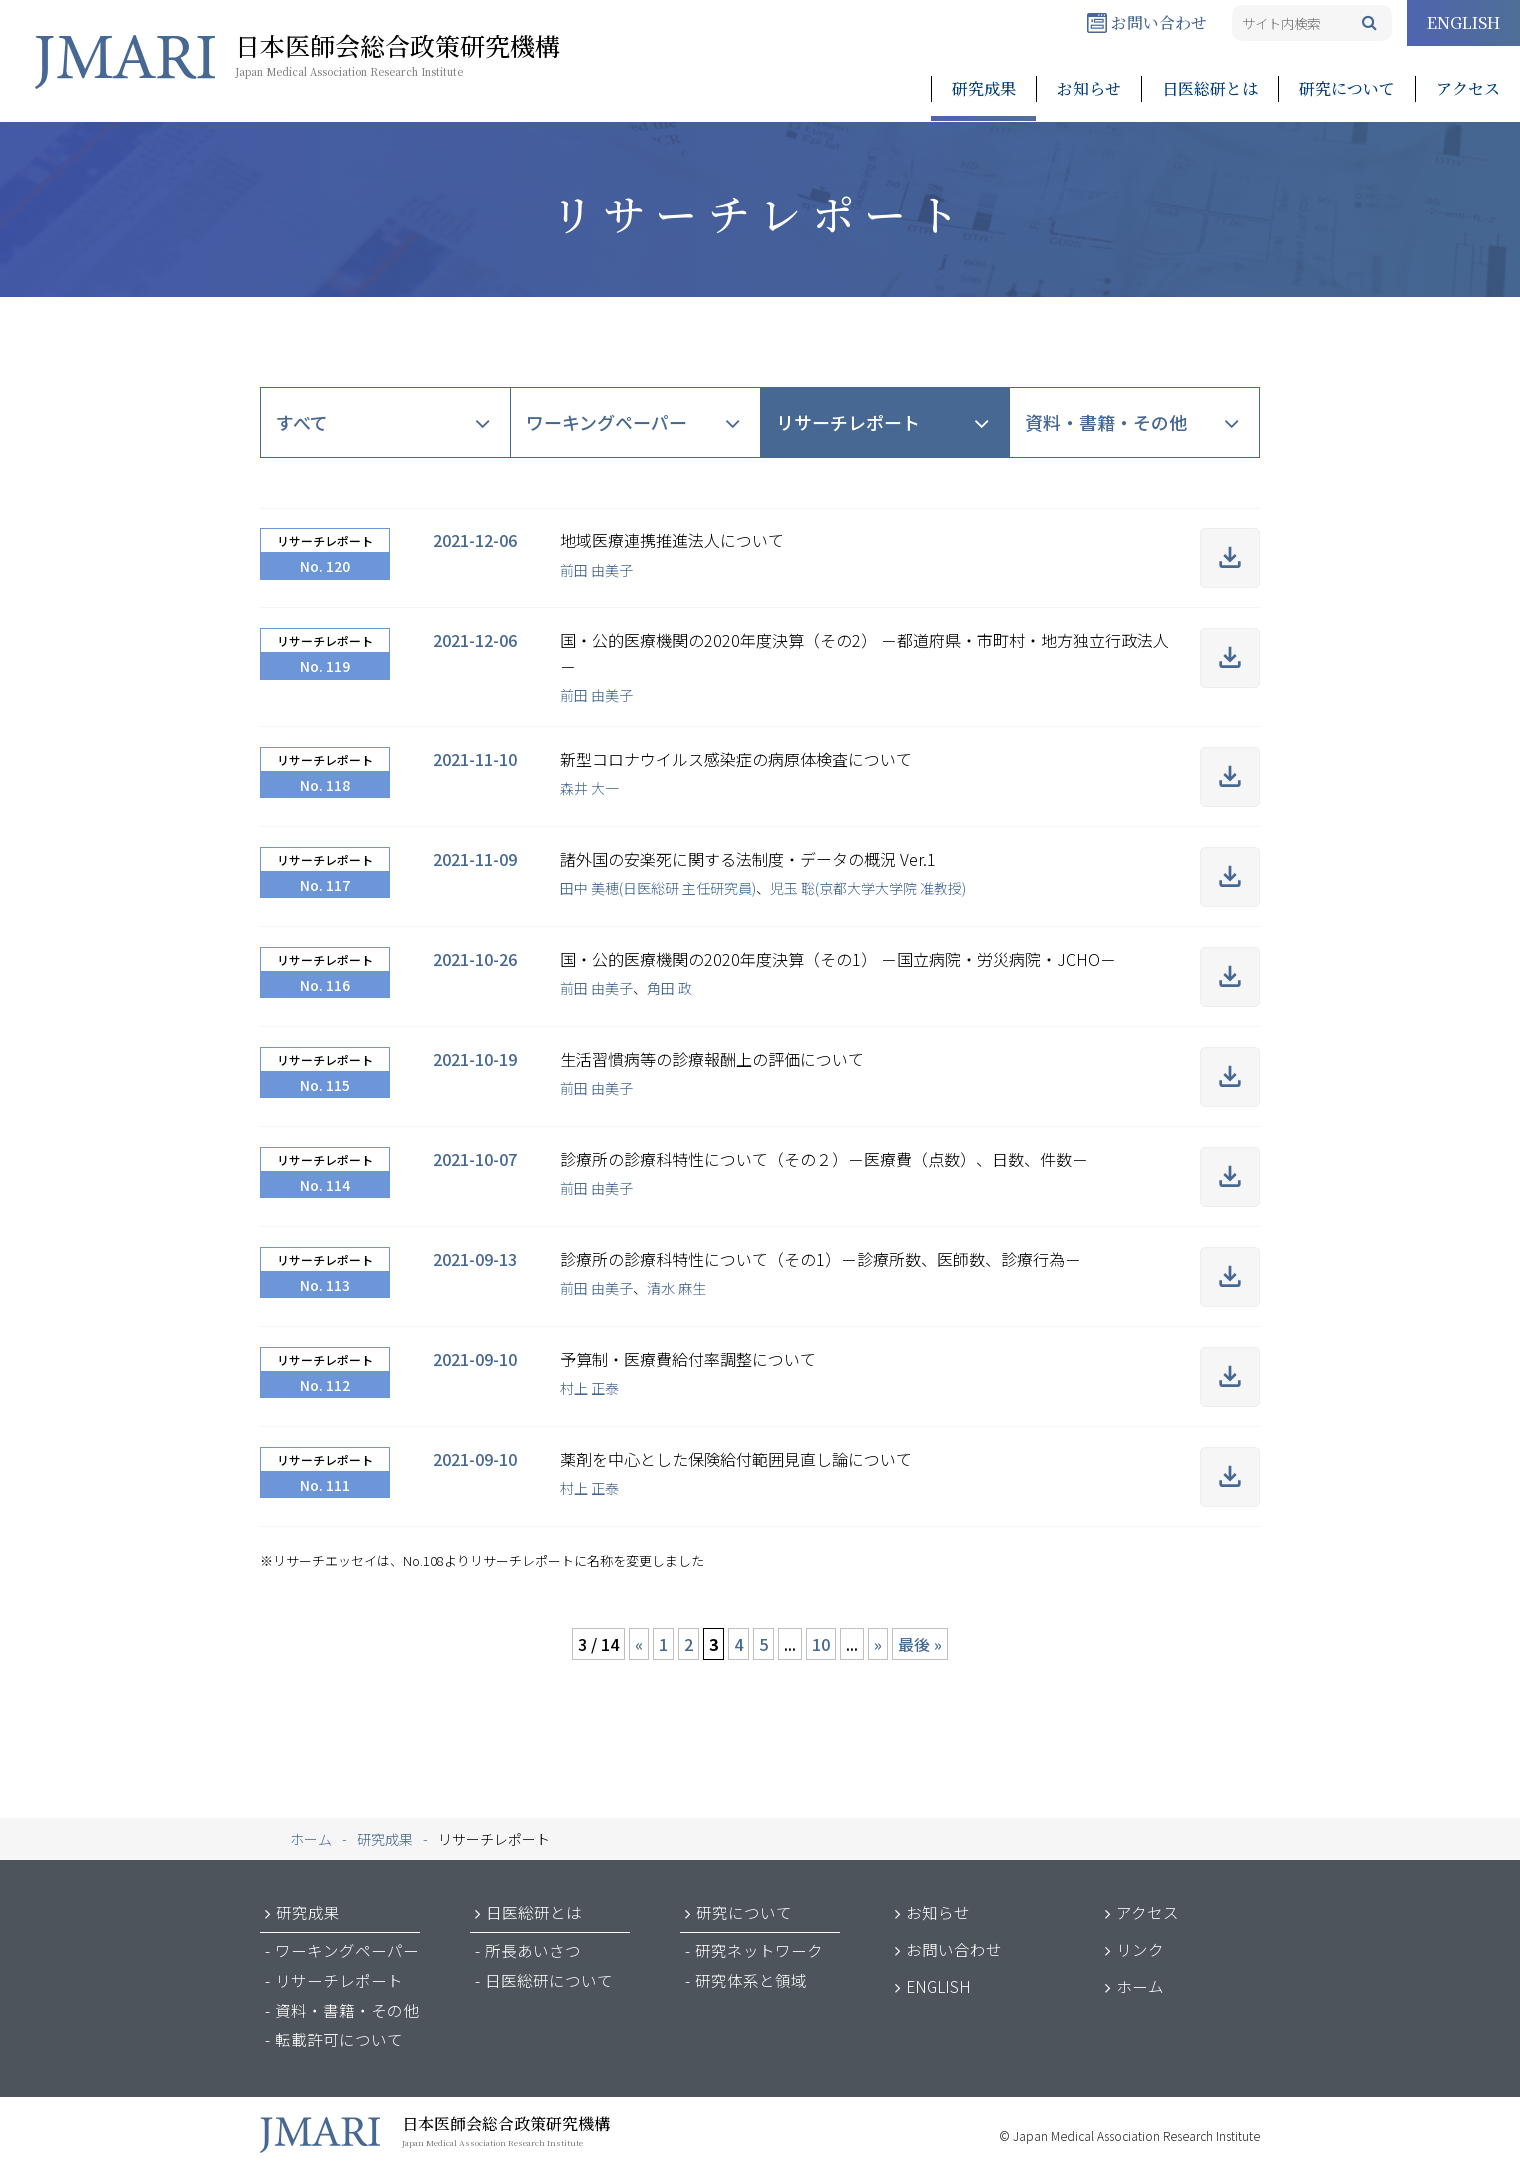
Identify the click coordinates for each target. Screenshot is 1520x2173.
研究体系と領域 (751, 1980)
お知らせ (1089, 88)
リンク (1140, 1949)
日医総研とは (1210, 88)
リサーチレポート (848, 422)
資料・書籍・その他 (1106, 422)
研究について (1347, 88)
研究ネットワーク (759, 1950)
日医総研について (549, 1980)
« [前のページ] (639, 1644)
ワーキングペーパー (606, 422)
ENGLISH (1463, 22)
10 (821, 1644)
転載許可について (339, 2039)
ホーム (1140, 1986)
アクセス (1468, 88)
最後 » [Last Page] (920, 1644)
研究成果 (984, 88)
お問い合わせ (1147, 22)
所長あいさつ (533, 1950)
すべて (302, 422)
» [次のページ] (878, 1644)
